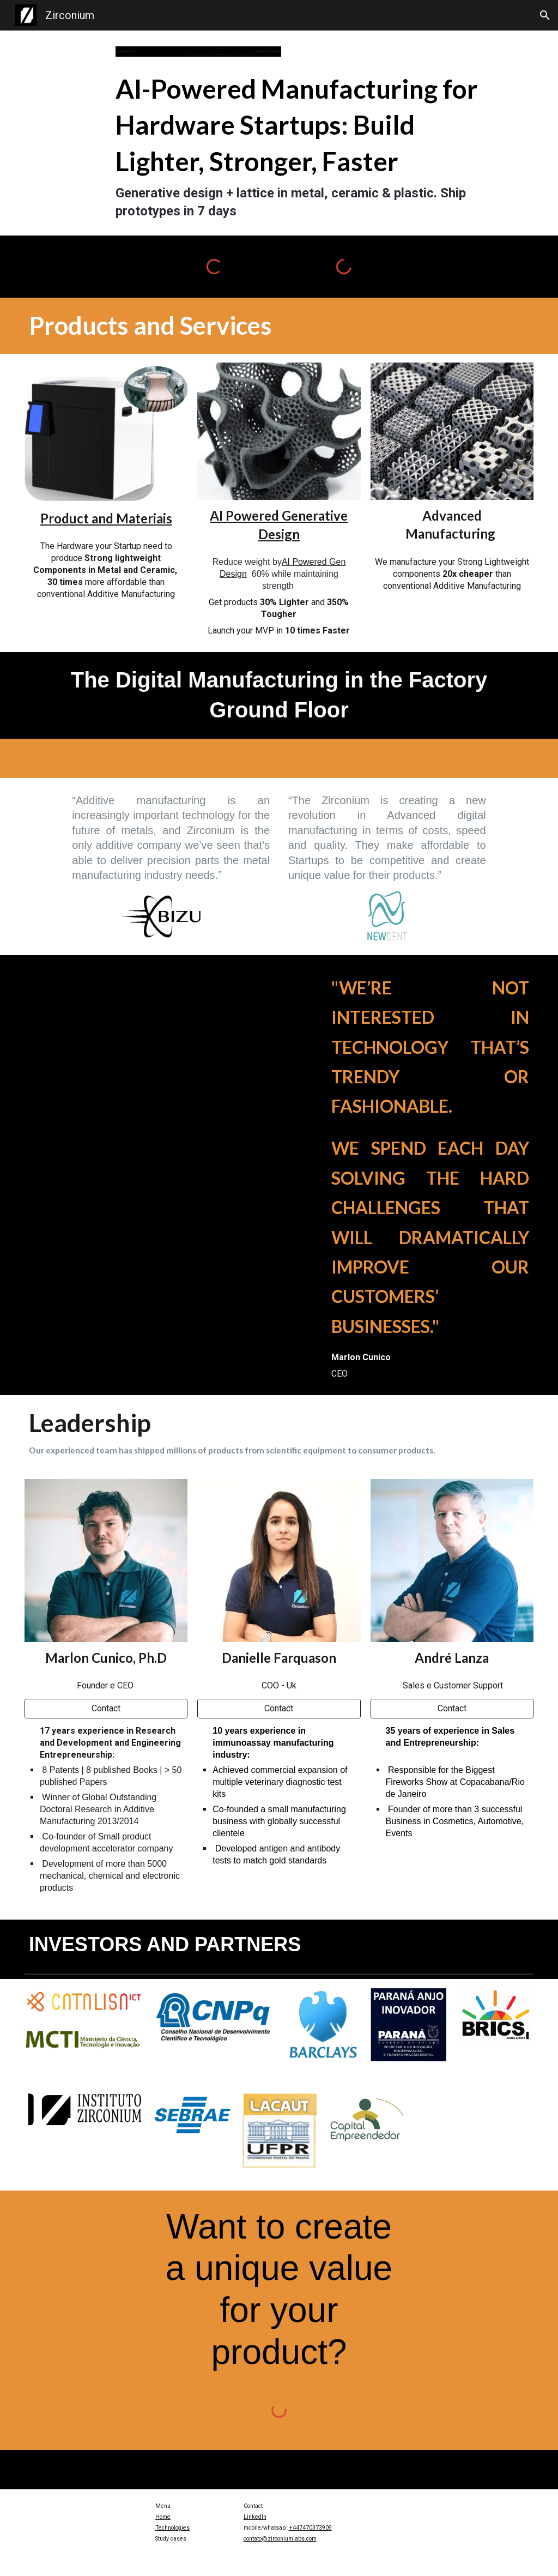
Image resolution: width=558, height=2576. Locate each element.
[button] (545, 15)
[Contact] (106, 1708)
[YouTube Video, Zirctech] (149, 1056)
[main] (300, 51)
